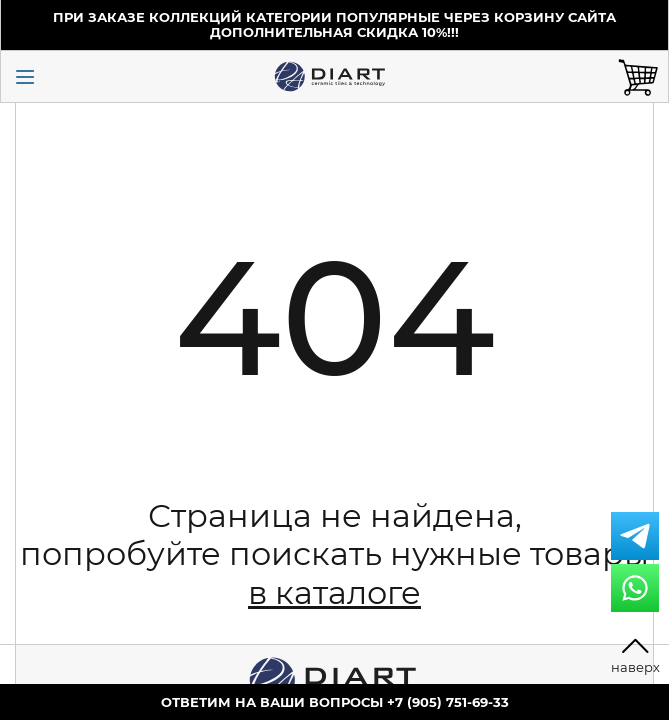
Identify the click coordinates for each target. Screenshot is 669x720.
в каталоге (334, 592)
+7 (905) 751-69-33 (448, 702)
